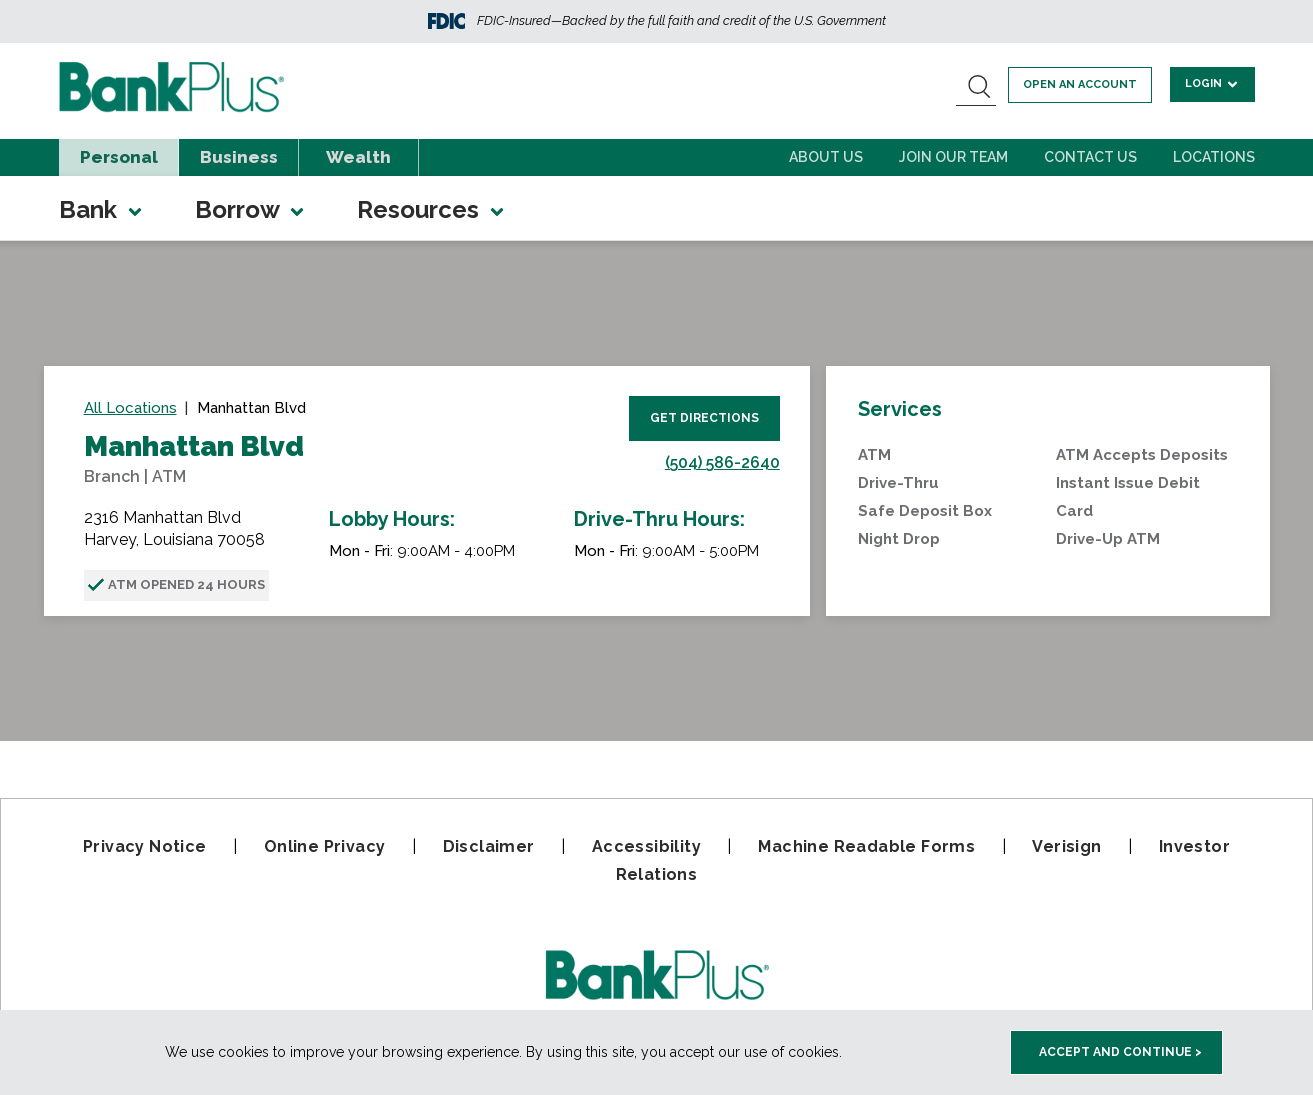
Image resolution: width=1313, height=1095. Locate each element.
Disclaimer (489, 846)
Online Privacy (325, 846)
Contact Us (1090, 157)
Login (1213, 83)
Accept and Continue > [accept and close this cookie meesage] (1120, 1052)
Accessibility (646, 846)
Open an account (1083, 84)
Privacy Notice (145, 846)
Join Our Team (953, 157)
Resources (432, 209)
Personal (119, 157)
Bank (102, 209)
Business (239, 157)
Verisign (1066, 846)
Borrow (251, 209)
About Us (826, 157)
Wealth (358, 157)
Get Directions (704, 418)
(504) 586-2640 (722, 462)
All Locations (130, 408)
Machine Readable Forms (866, 846)
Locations (1214, 157)
